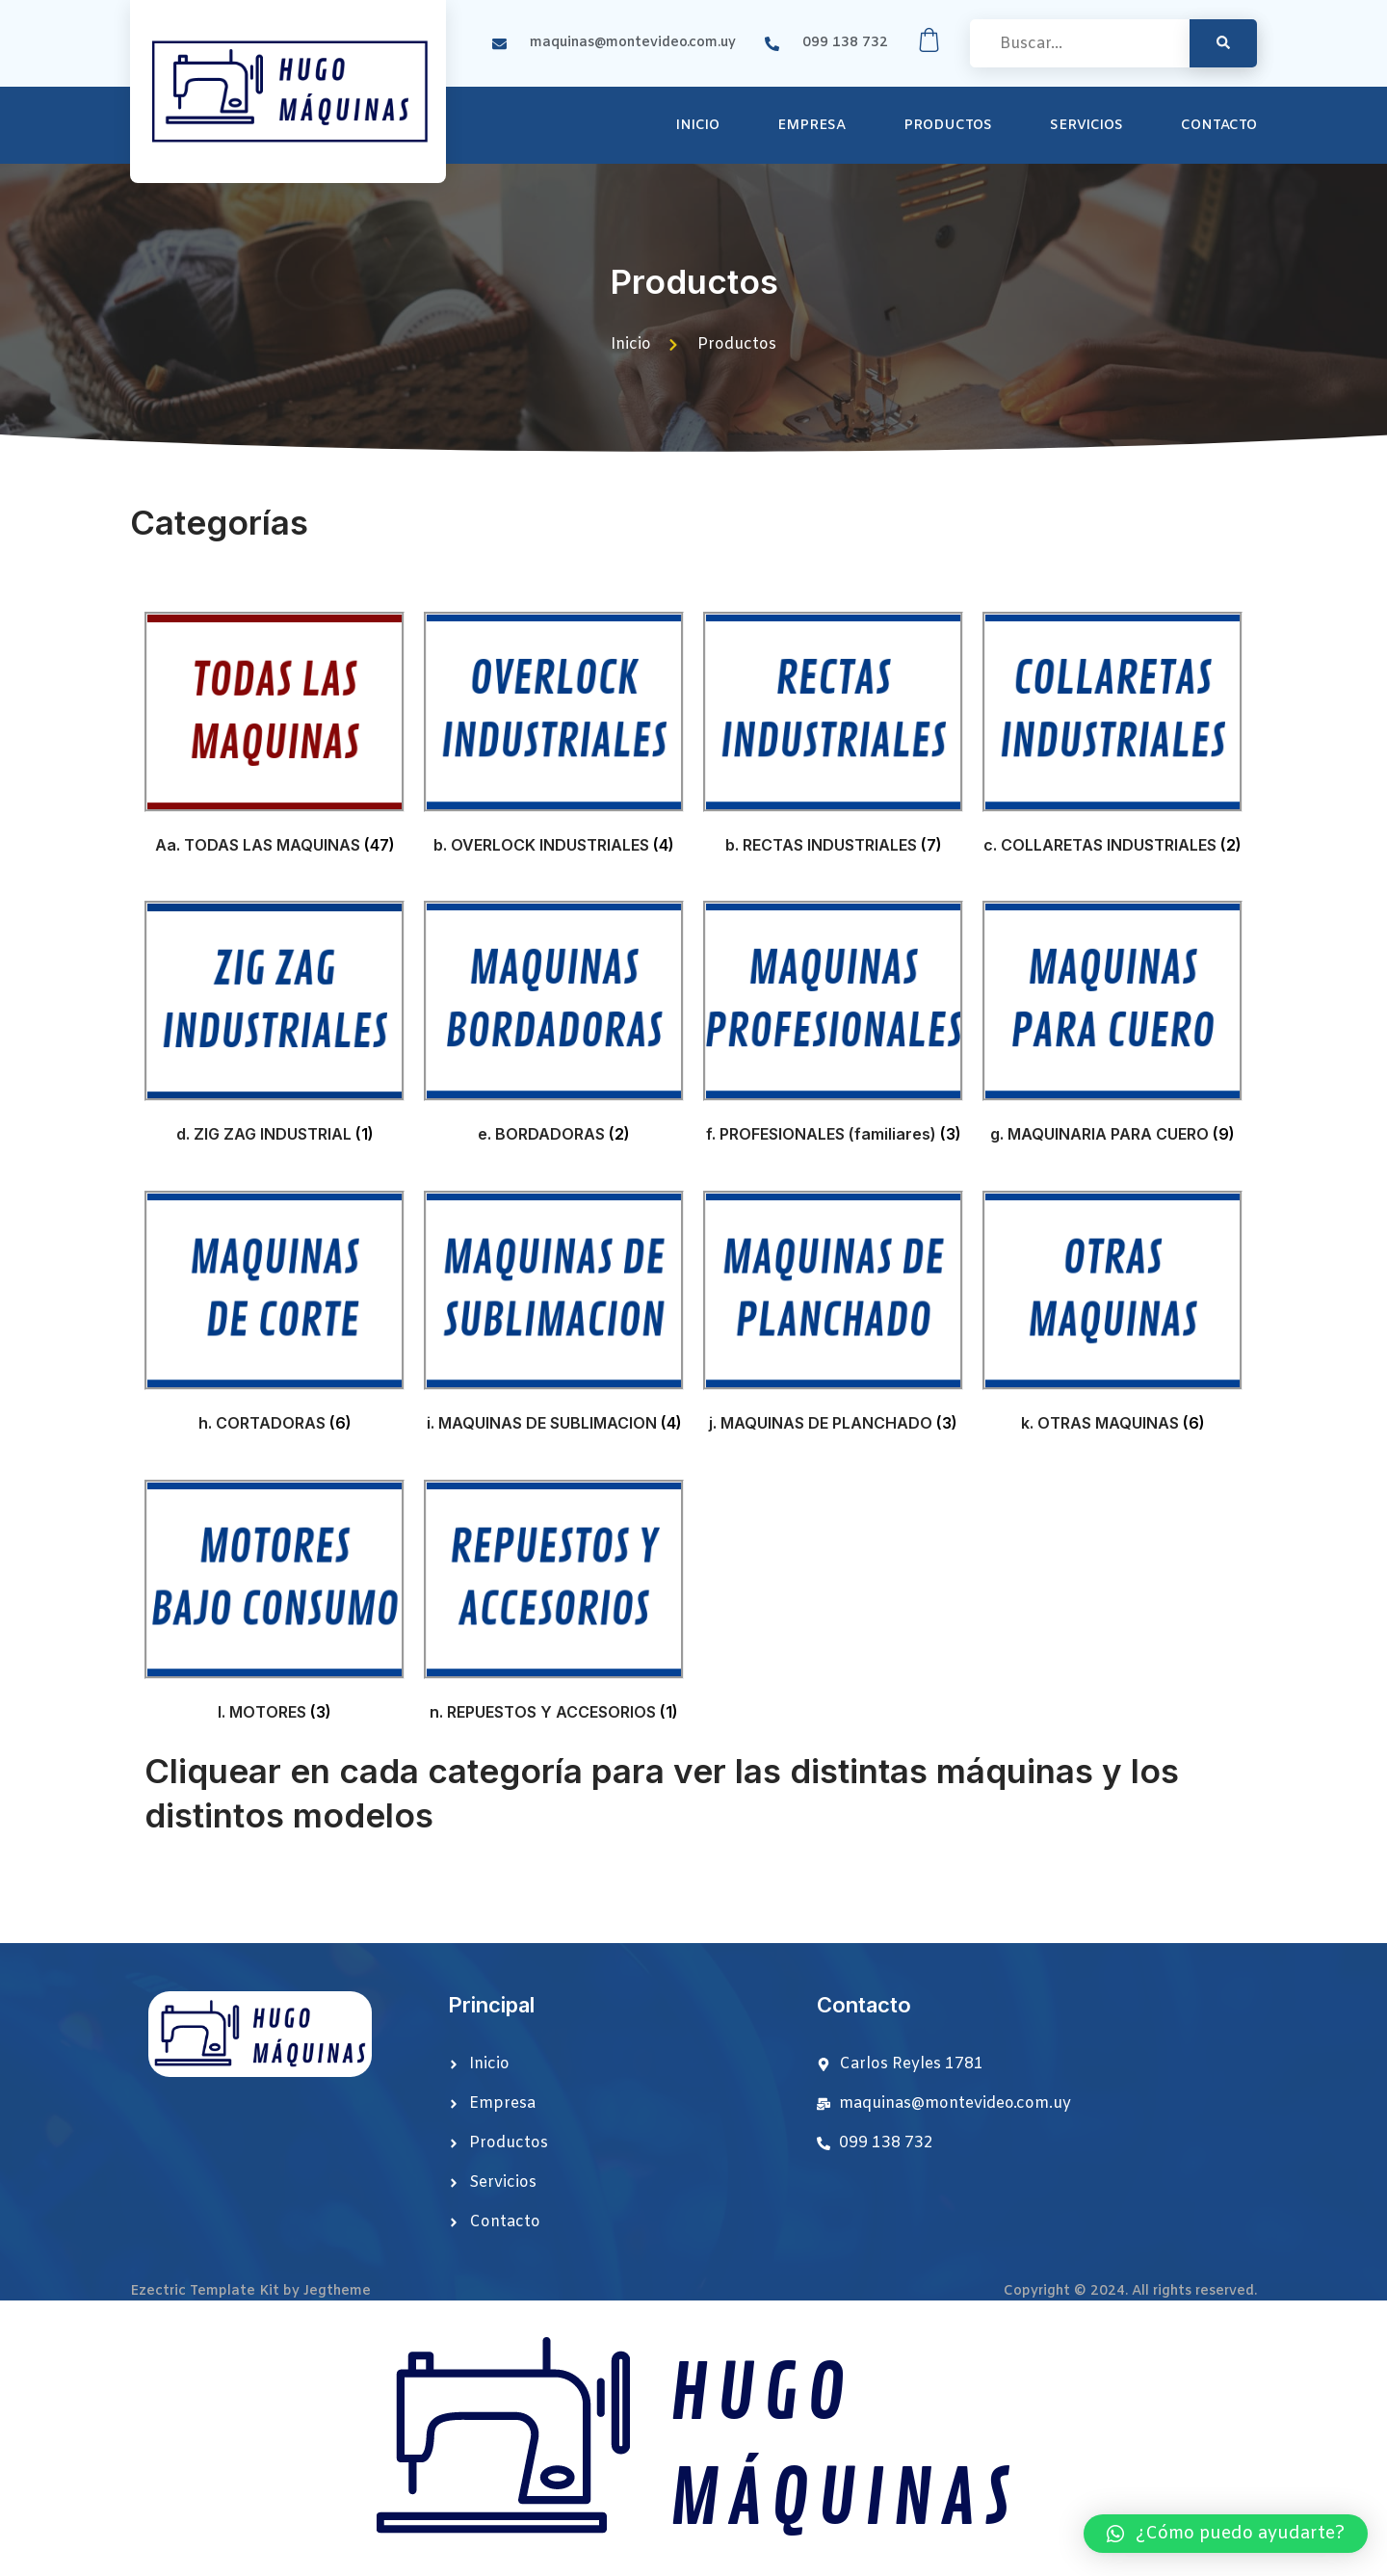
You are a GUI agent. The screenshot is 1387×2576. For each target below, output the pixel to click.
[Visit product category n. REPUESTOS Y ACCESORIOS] (554, 1605)
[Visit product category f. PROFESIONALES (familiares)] (833, 1026)
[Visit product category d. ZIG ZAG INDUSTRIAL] (274, 1026)
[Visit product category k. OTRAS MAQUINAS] (1112, 1316)
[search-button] (1223, 43)
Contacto (1219, 126)
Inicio (698, 126)
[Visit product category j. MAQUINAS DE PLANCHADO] (833, 1316)
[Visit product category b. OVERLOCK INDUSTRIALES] (554, 737)
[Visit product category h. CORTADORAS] (274, 1316)
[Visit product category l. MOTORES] (274, 1605)
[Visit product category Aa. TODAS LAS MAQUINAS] (274, 737)
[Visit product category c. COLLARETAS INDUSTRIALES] (1112, 737)
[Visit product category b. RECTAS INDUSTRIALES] (833, 737)
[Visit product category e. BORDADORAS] (554, 1026)
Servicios (1086, 126)
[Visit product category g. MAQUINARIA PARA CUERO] (1112, 1026)
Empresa (811, 126)
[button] (1226, 2533)
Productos (947, 126)
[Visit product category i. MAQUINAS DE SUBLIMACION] (554, 1316)
